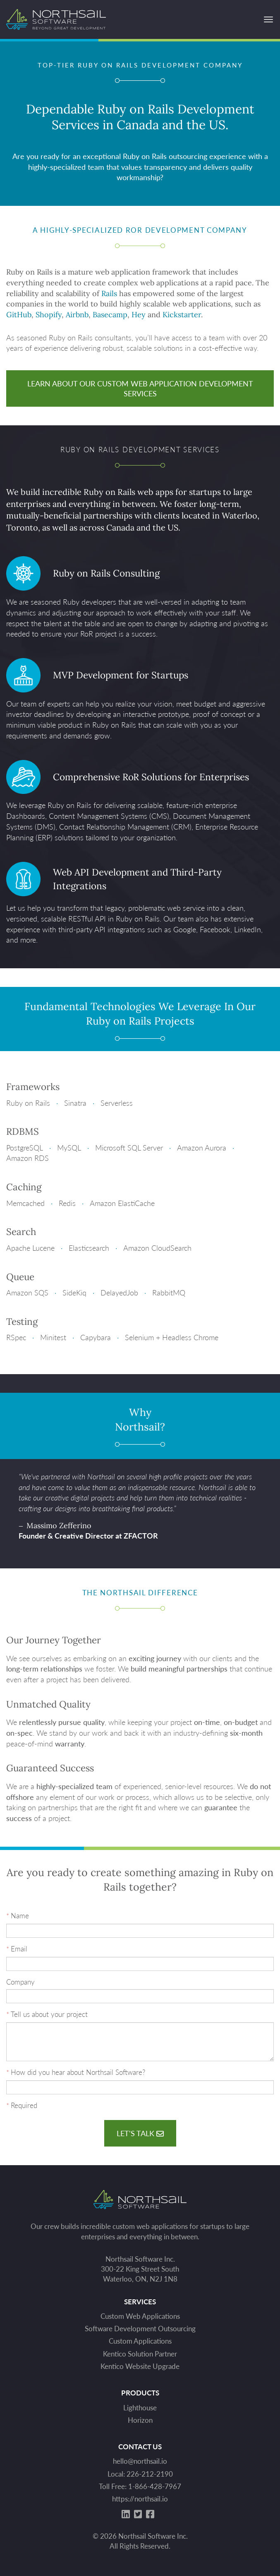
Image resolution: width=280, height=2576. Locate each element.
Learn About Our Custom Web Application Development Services (140, 388)
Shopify (49, 314)
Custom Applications (140, 2341)
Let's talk (140, 2133)
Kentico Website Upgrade (140, 2366)
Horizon (140, 2420)
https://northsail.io (140, 2498)
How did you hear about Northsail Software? (78, 2072)
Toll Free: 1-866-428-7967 (140, 2486)
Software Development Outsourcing (140, 2328)
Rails (109, 293)
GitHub (18, 314)
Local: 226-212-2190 (140, 2474)
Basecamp (110, 314)
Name (20, 1915)
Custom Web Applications (140, 2316)
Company (20, 1982)
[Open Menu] (268, 19)
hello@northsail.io (140, 2461)
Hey (139, 314)
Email (19, 1948)
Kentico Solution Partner (140, 2353)
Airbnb (77, 314)
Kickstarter (182, 314)
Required (24, 2105)
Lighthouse (140, 2407)
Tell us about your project (49, 2014)
